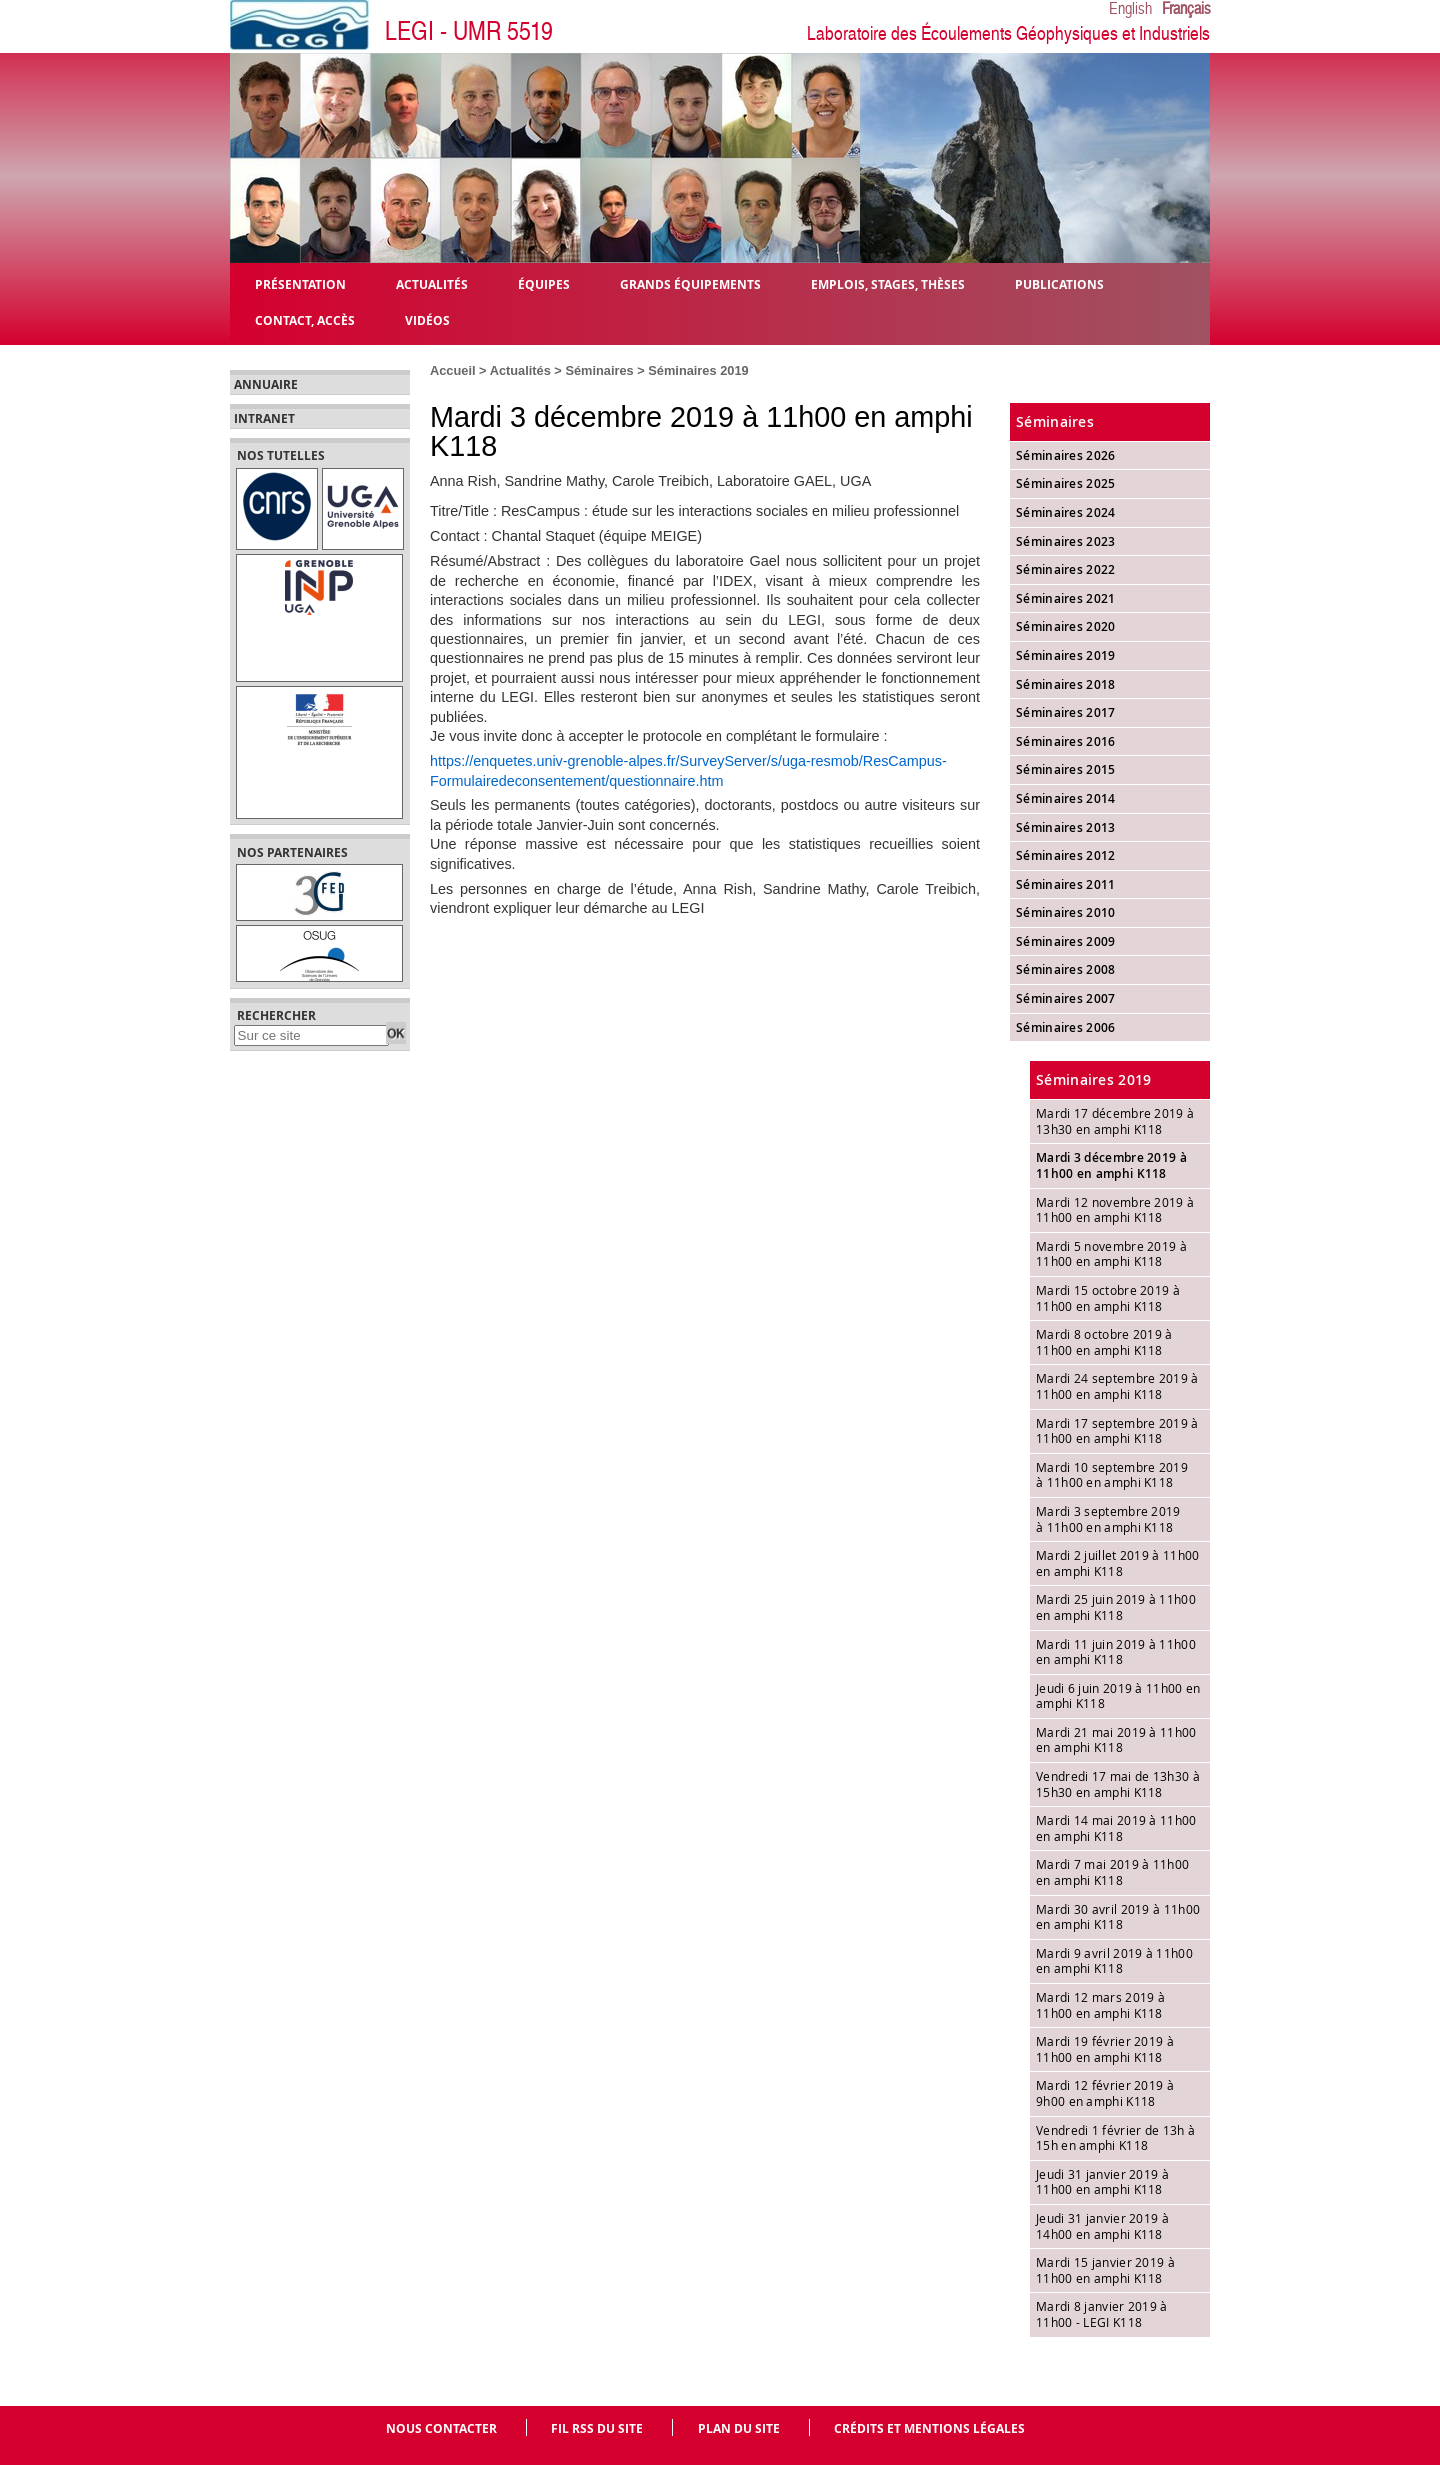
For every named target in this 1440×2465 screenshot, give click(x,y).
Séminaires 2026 (1066, 455)
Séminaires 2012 (1066, 855)
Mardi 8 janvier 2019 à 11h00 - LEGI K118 (1102, 2314)
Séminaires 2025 (1066, 483)
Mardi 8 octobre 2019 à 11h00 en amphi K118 (1104, 1342)
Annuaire (266, 385)
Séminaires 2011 (1066, 884)
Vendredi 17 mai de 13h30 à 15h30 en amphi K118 (1118, 1784)
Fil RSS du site (597, 2428)
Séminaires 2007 (1066, 998)
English (1130, 9)
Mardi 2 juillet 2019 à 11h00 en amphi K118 (1117, 1563)
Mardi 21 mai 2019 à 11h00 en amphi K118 (1116, 1740)
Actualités (520, 370)
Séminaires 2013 (1066, 827)
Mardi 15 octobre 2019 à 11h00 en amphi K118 (1108, 1298)
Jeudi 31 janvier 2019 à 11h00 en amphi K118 (1102, 2182)
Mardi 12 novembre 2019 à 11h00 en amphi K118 (1115, 1210)
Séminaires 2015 (1066, 769)
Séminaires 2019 (698, 370)
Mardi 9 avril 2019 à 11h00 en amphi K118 (1114, 1961)
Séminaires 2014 (1066, 798)
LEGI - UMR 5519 (469, 31)
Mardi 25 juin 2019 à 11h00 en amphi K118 (1116, 1607)
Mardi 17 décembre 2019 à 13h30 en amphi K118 (1115, 1121)
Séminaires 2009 (1066, 941)
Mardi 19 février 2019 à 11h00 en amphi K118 (1105, 2049)
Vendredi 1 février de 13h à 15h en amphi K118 (1115, 2138)
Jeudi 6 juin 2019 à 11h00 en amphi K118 (1118, 1696)
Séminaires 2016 (1066, 741)
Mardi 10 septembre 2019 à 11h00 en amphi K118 (1112, 1475)
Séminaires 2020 (1066, 626)
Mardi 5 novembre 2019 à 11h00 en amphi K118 (1111, 1254)
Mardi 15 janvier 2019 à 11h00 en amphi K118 (1105, 2270)
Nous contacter (441, 2428)
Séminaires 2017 (1066, 712)
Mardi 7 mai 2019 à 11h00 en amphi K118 (1112, 1872)
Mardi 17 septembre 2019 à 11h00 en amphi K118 (1117, 1431)
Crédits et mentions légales (929, 2428)
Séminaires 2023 (1066, 541)
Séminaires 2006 (1066, 1027)
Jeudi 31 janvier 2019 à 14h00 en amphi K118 (1102, 2226)
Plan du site (739, 2428)
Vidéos (427, 319)
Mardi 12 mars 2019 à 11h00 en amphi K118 (1100, 2005)
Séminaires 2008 (1066, 969)
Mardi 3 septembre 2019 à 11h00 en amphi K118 (1108, 1519)
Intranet (264, 419)
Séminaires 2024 (1066, 512)
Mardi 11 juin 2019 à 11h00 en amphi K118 (1116, 1652)
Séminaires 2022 (1066, 569)
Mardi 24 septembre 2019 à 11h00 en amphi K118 (1117, 1386)
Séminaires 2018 (1066, 684)
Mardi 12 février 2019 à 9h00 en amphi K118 (1105, 2093)
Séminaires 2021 (1066, 598)
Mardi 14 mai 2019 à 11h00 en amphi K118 (1116, 1828)
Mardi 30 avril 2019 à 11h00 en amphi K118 (1118, 1917)
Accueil (453, 370)
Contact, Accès (305, 319)
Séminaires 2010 (1066, 912)
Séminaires (599, 370)
